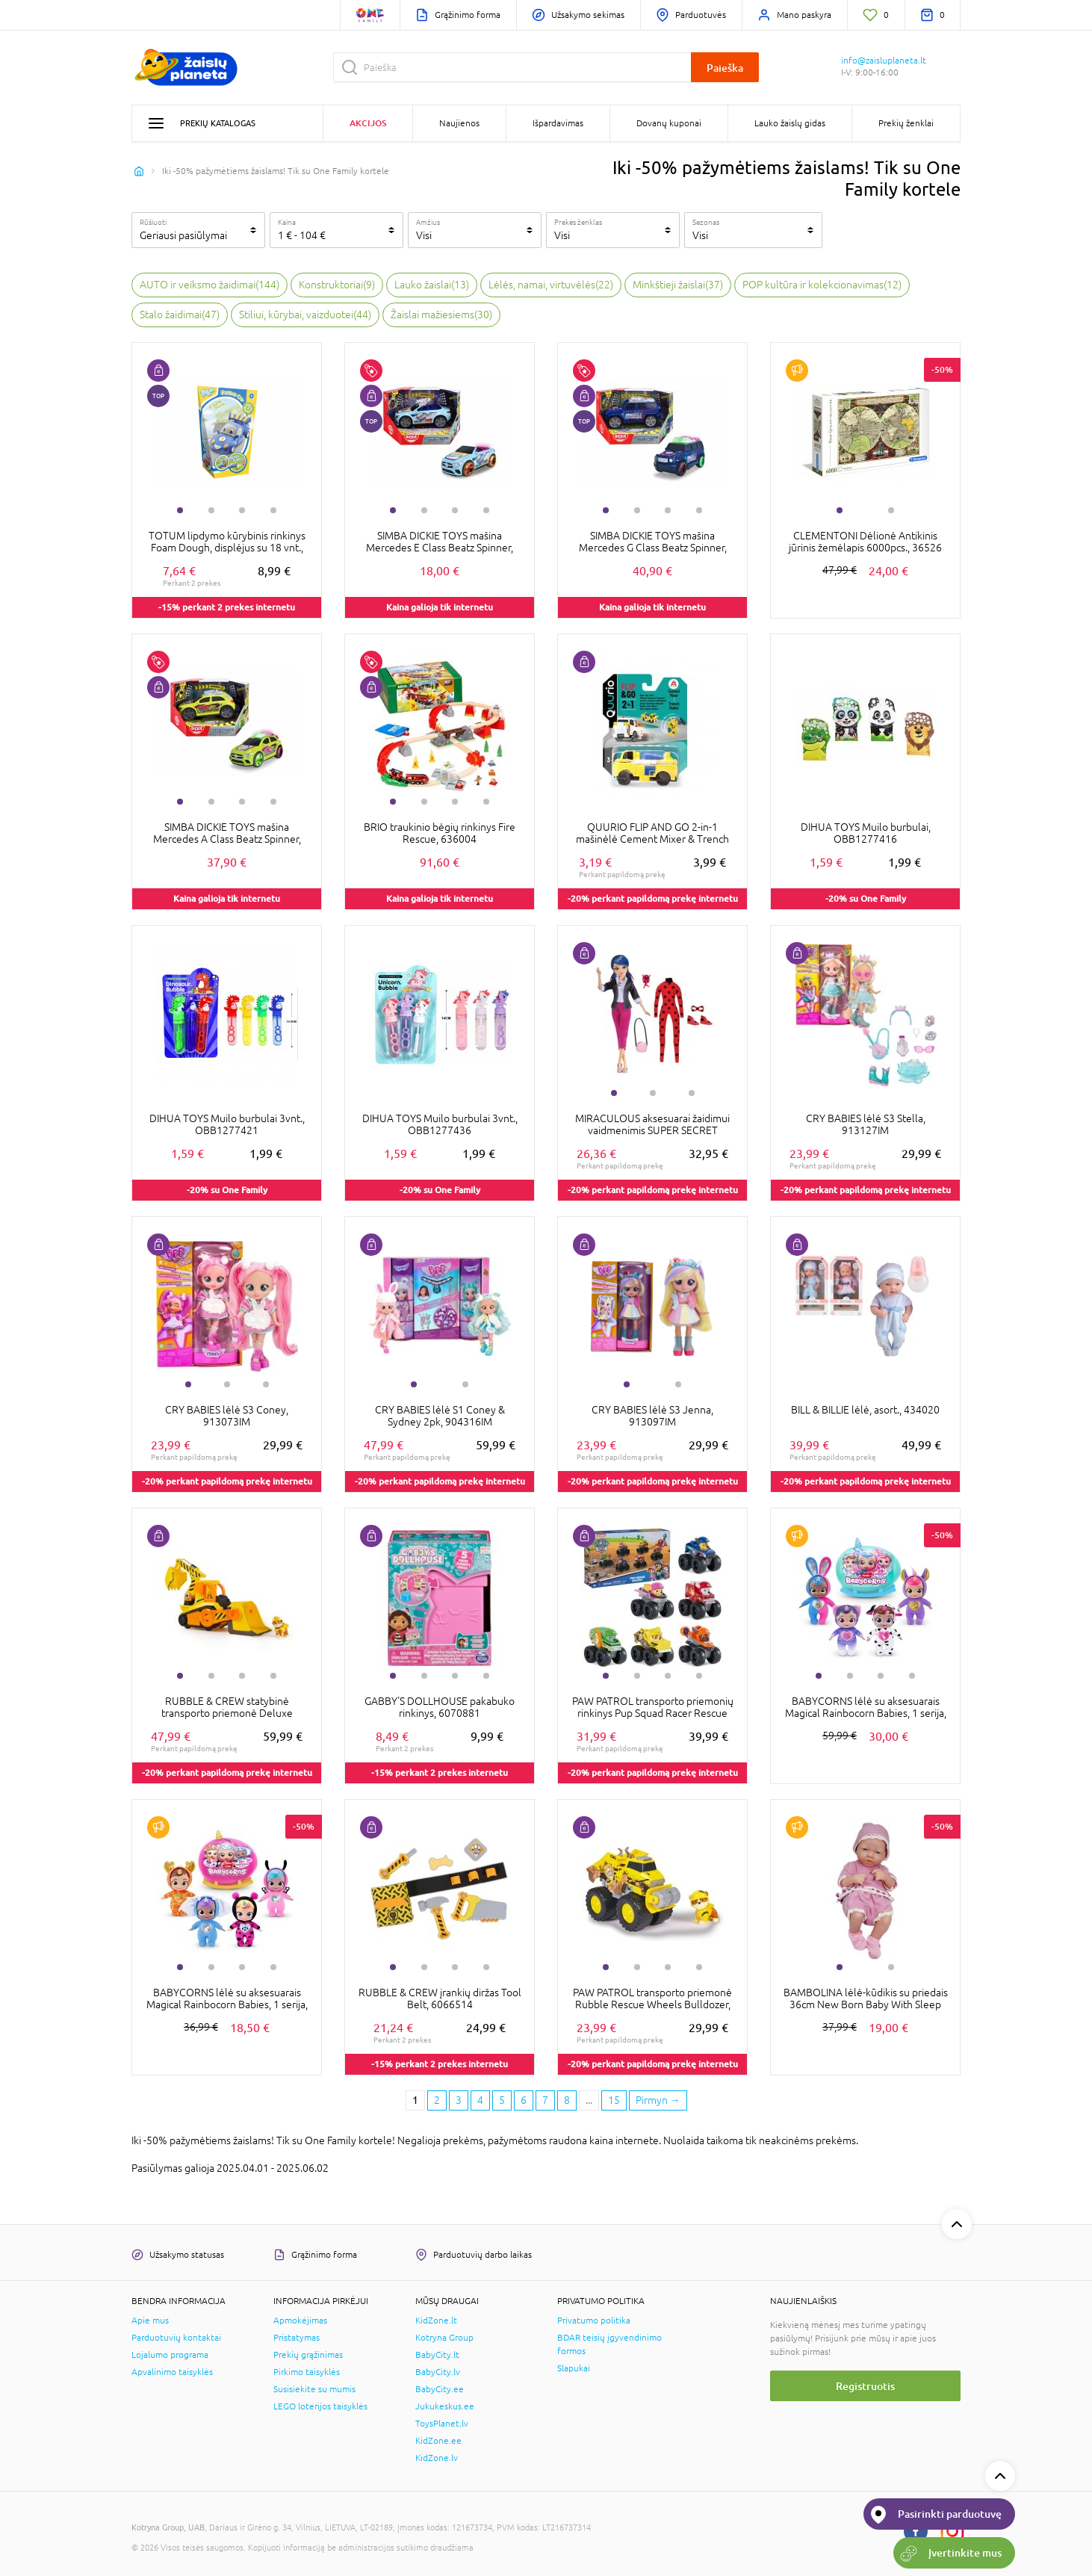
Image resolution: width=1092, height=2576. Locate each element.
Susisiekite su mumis (314, 2389)
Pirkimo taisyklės (306, 2372)
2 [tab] (211, 510)
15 (614, 2100)
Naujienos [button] (459, 123)
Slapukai (573, 2368)
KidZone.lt (436, 2320)
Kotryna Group (444, 2337)
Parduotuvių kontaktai (176, 2337)
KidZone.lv (436, 2458)
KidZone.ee (438, 2441)
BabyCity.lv (437, 2372)
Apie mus (150, 2320)
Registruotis (865, 2386)
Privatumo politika (593, 2320)
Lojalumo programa (169, 2355)
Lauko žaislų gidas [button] (789, 123)
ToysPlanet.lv (441, 2423)
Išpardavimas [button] (558, 123)
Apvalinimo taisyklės (172, 2372)
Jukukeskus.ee (444, 2406)
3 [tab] (242, 510)
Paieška (725, 67)
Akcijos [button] (368, 123)
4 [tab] (273, 510)
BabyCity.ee (439, 2389)
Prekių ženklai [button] (906, 123)
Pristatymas (296, 2337)
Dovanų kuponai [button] (668, 123)
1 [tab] (180, 510)
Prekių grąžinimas (308, 2355)
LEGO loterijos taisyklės (320, 2406)
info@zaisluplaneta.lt (883, 60)
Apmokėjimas (300, 2320)
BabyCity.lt (437, 2355)
